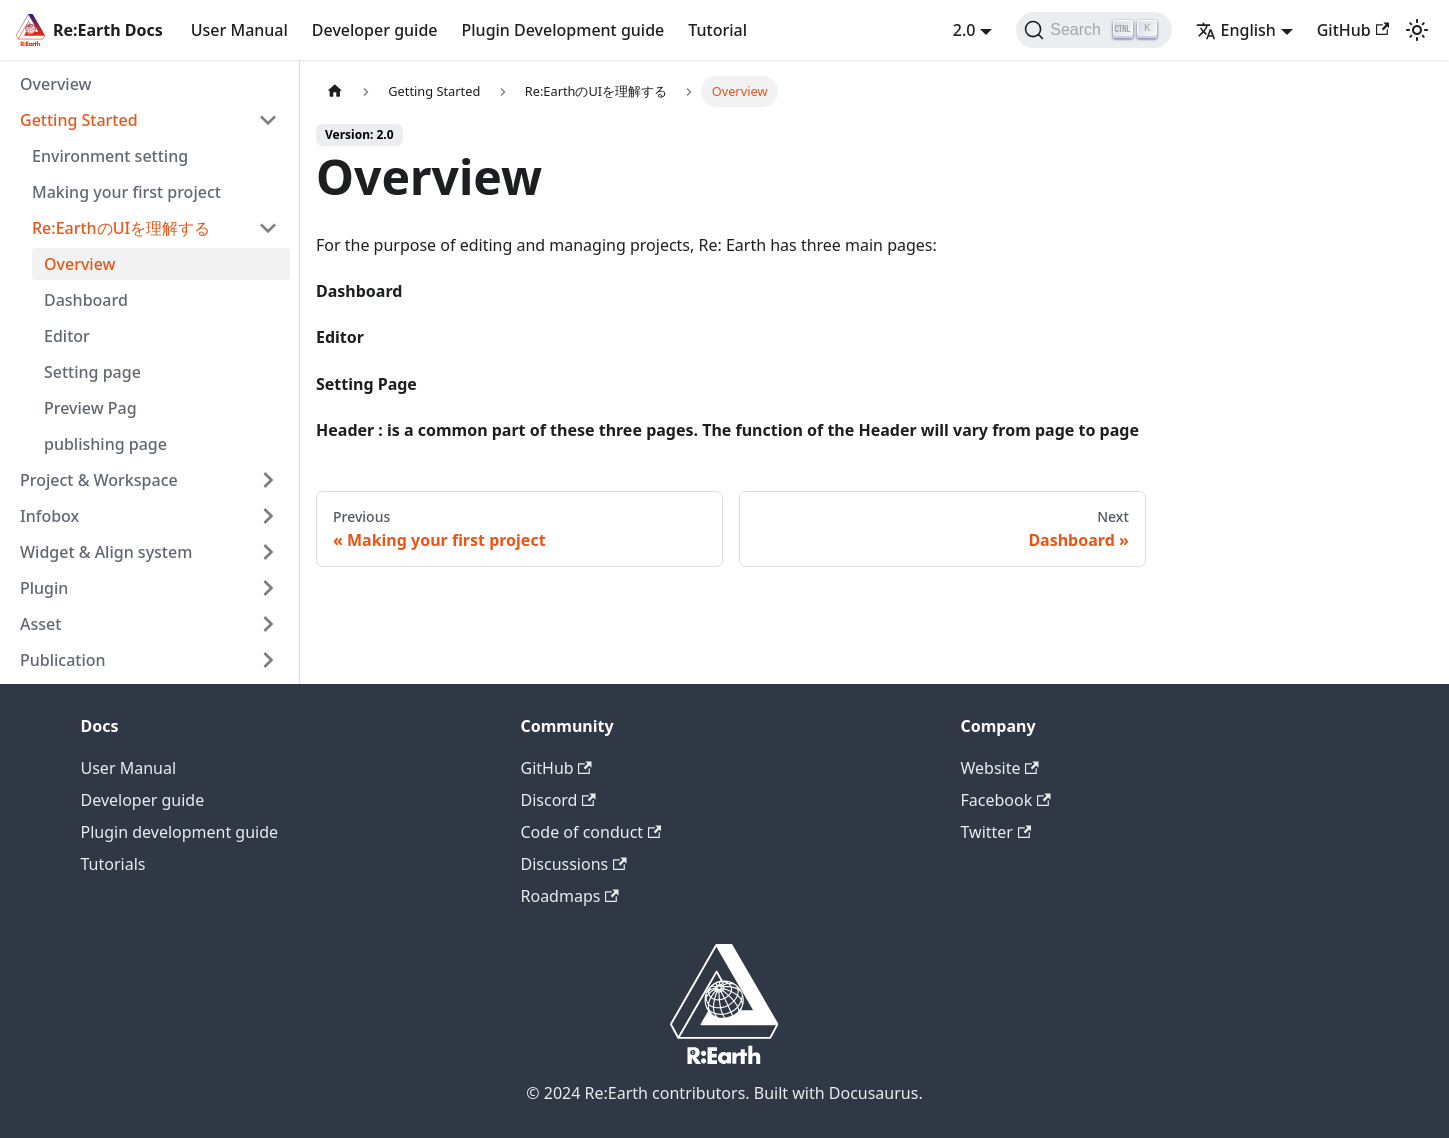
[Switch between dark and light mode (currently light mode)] (1417, 30)
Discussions (574, 864)
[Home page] (335, 91)
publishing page (105, 444)
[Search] (1093, 30)
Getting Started (79, 120)
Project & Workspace (99, 480)
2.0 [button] (964, 30)
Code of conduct (591, 832)
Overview (55, 84)
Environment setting (110, 156)
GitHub (1353, 30)
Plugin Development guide (563, 30)
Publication (63, 660)
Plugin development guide (180, 832)
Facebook (1006, 800)
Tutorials (113, 864)
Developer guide (375, 30)
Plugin (44, 588)
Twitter (996, 832)
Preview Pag (90, 408)
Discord (558, 800)
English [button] (1236, 30)
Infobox (49, 516)
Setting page (92, 372)
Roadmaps (570, 896)
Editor (67, 336)
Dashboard (86, 300)
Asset (40, 624)
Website (1000, 768)
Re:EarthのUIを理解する (121, 228)
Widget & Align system (106, 552)
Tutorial (717, 30)
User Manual (239, 30)
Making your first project (126, 192)
